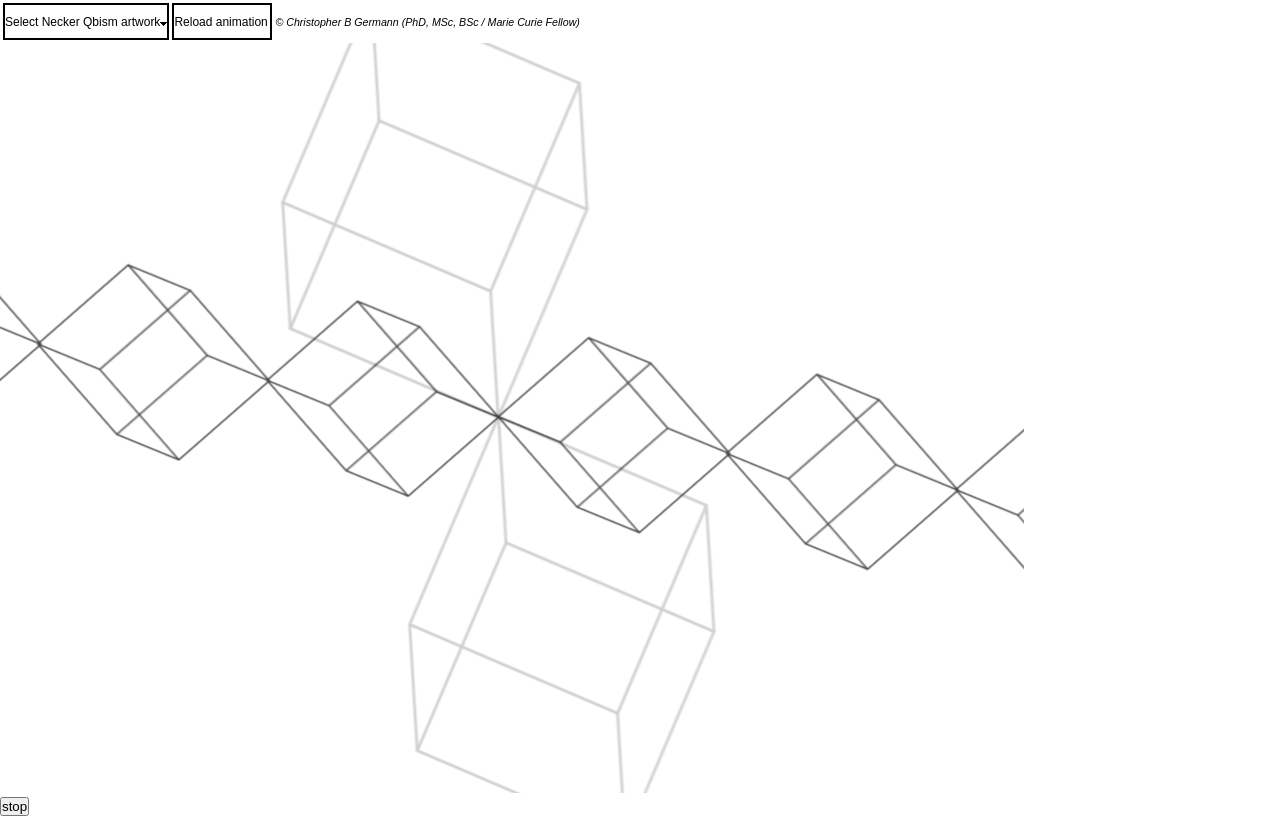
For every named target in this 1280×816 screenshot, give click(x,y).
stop (14, 806)
